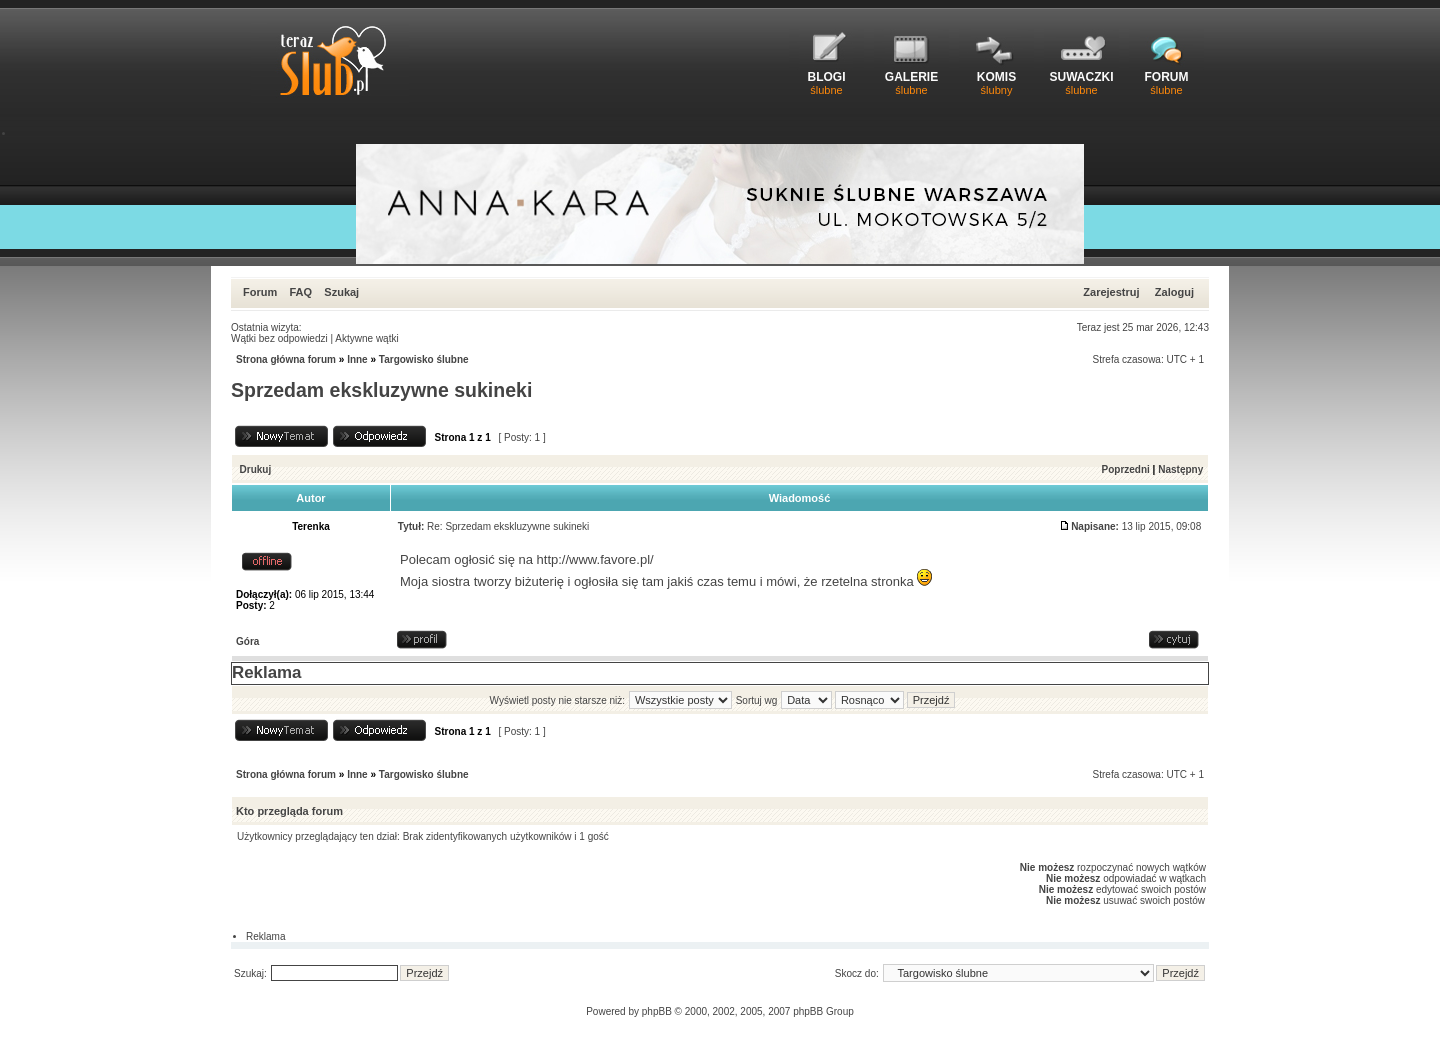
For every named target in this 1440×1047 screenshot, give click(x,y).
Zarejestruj (1111, 292)
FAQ (300, 292)
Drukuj (256, 469)
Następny (1180, 469)
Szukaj (341, 292)
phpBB (657, 1011)
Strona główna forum (286, 359)
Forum (260, 292)
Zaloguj (1174, 292)
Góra (247, 641)
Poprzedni (1126, 469)
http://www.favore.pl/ (595, 559)
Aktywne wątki (366, 338)
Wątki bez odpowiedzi (279, 338)
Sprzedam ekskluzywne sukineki (381, 390)
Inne (357, 359)
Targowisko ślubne (424, 359)
